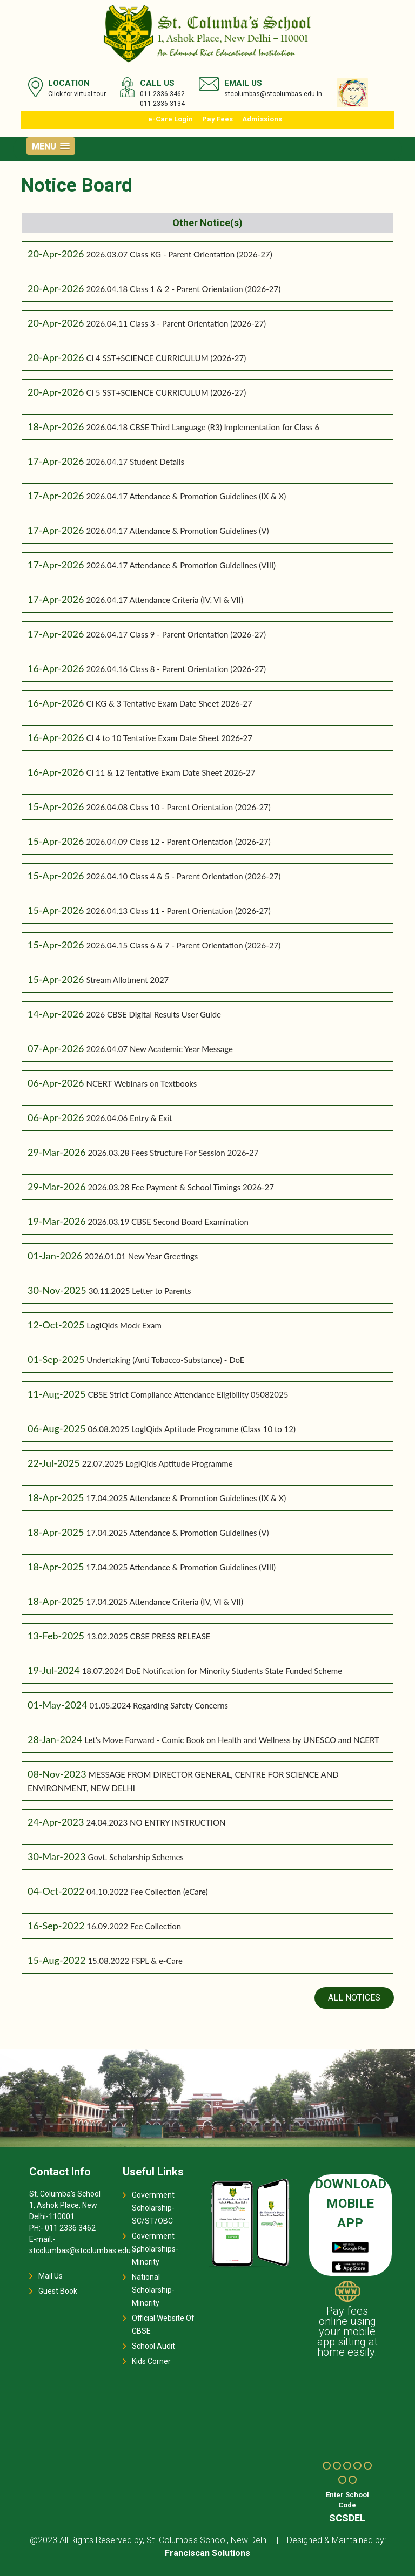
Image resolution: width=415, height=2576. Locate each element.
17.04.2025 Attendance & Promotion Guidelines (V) (177, 1532)
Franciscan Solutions (207, 2553)
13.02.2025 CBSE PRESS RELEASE (148, 1636)
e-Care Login (170, 119)
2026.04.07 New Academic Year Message (159, 1049)
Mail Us (50, 2276)
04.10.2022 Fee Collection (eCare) (147, 1891)
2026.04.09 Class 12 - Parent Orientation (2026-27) (178, 841)
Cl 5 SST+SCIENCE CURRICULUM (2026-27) (166, 392)
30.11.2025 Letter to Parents (140, 1291)
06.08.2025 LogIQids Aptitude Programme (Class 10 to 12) (192, 1429)
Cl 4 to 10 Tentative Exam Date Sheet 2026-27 (169, 738)
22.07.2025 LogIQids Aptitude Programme (157, 1463)
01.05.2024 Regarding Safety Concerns (158, 1705)
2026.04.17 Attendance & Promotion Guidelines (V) (177, 530)
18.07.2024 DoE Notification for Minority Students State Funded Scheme (212, 1671)
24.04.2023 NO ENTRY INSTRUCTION (155, 1822)
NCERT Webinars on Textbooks (141, 1083)
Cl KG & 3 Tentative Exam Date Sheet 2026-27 (169, 703)
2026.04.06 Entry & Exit (129, 1118)
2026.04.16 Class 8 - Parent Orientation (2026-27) (176, 669)
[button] (50, 146)
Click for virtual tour (77, 94)
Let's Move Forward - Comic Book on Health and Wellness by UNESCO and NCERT (231, 1740)
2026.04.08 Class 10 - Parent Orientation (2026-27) (178, 807)
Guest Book (57, 2291)
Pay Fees (217, 119)
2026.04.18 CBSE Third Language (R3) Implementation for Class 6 (202, 427)
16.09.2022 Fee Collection (133, 1926)
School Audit (153, 2346)
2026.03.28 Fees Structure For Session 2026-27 (173, 1152)
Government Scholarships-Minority (155, 2249)
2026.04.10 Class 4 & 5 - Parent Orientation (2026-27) (183, 876)
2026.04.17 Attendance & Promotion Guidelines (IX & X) (186, 496)
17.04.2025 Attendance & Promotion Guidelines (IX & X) (186, 1498)
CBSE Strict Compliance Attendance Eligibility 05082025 (188, 1394)
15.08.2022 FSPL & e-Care (135, 1960)
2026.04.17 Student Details (135, 461)
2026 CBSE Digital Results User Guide (153, 1014)
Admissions (262, 119)
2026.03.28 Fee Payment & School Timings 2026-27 (181, 1187)
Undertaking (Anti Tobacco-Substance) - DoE (165, 1360)
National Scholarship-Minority (153, 2290)
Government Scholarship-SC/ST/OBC (153, 2208)
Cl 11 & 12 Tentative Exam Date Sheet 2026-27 (170, 772)
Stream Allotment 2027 (127, 980)
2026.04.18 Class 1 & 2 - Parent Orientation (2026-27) (183, 289)
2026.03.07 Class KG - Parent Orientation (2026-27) (179, 254)
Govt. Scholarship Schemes (136, 1857)
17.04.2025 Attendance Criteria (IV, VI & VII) (164, 1601)
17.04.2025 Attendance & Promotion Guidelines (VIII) (181, 1567)
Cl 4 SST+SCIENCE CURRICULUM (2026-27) (166, 358)
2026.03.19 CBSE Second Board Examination (168, 1221)
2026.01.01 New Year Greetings (141, 1256)
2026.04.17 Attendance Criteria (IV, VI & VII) (164, 600)
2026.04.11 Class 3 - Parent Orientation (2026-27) (176, 323)
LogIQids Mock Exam (123, 1325)
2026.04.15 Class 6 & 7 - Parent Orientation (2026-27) (183, 945)
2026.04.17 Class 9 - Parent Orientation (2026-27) (176, 634)
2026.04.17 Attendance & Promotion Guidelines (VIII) (181, 565)
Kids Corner (151, 2361)
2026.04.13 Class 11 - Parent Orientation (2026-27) (178, 911)
